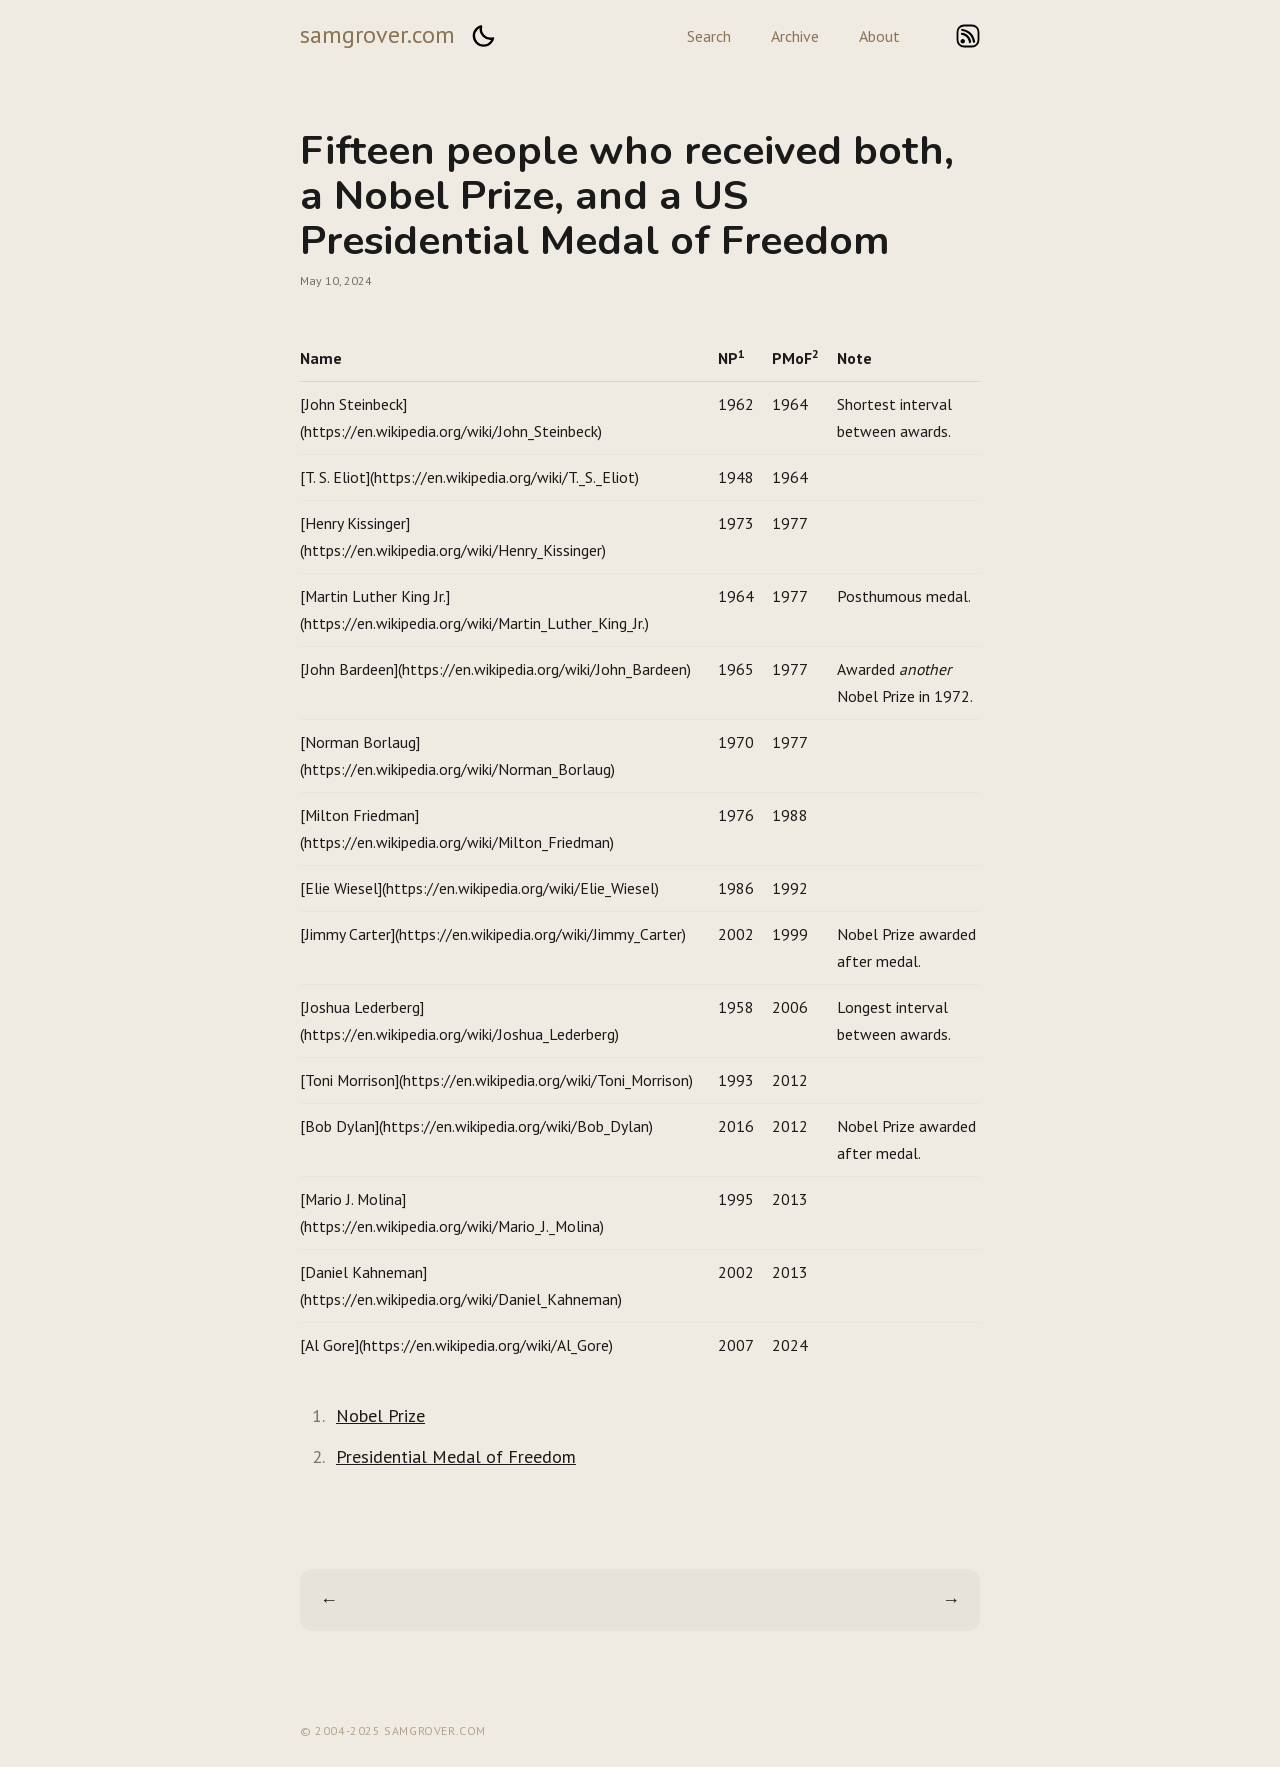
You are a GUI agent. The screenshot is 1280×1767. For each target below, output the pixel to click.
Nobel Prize (380, 1415)
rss (968, 36)
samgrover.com (377, 34)
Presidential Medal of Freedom (456, 1456)
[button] (483, 36)
